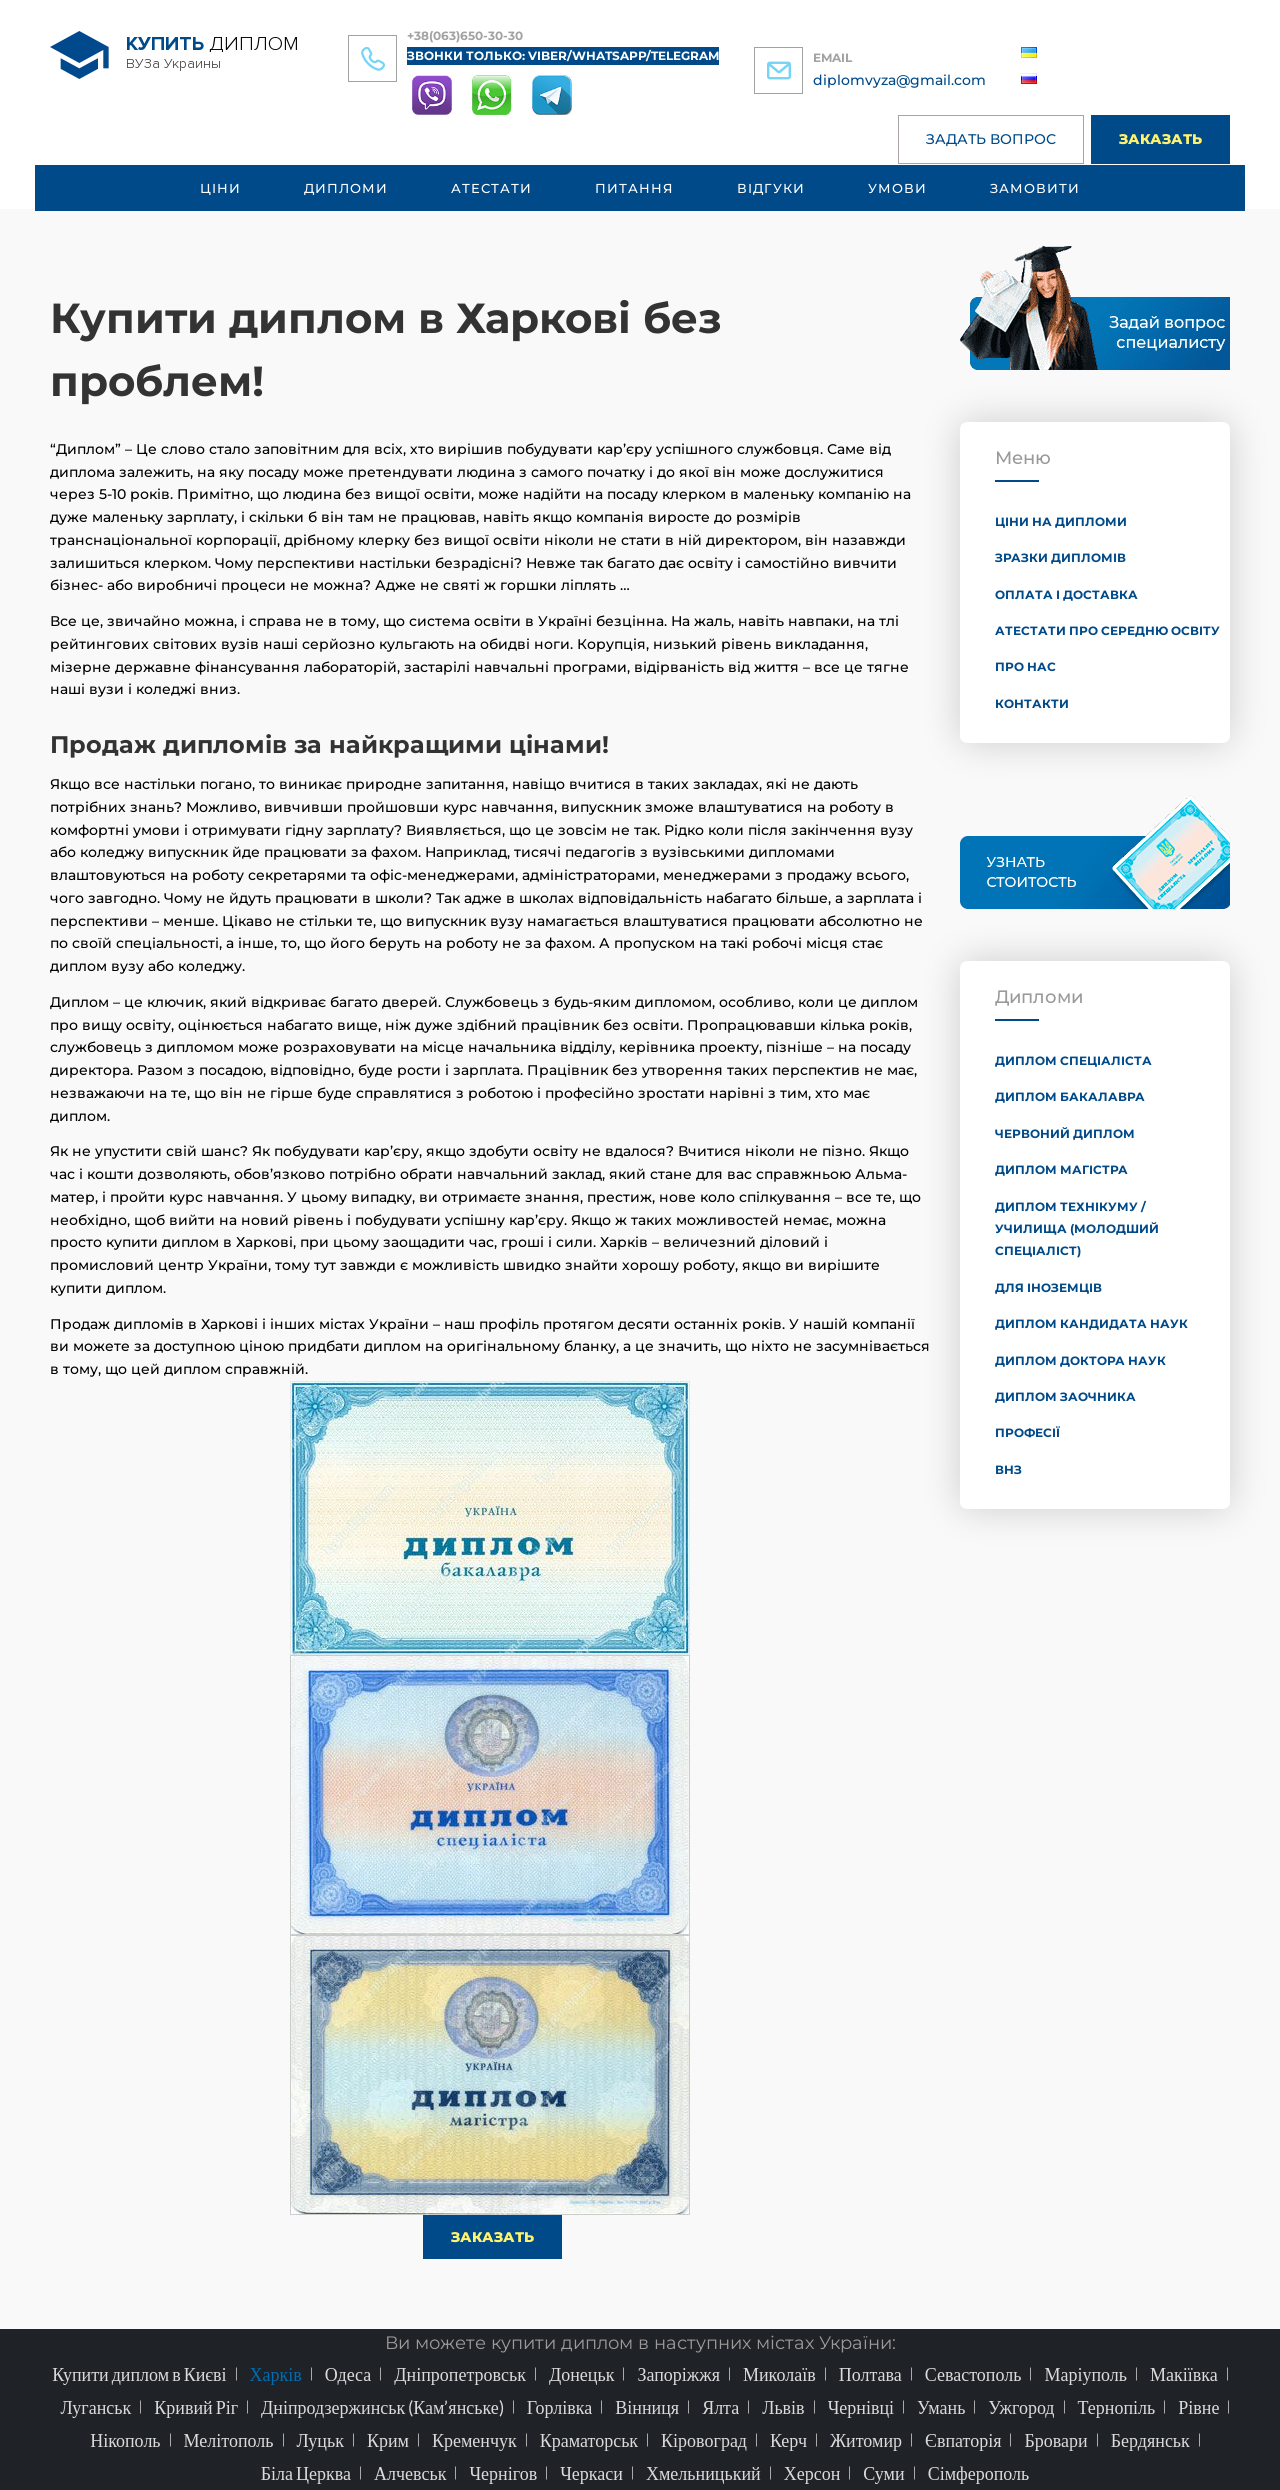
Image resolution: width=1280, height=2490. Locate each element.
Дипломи (346, 188)
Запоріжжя (678, 2374)
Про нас (1025, 666)
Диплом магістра (1061, 1169)
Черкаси (591, 2473)
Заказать (1160, 139)
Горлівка (560, 2407)
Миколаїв (779, 2374)
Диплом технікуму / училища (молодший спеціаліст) (1077, 1229)
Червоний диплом (1065, 1133)
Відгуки (771, 188)
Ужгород (1021, 2407)
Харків (276, 2374)
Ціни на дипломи (1061, 521)
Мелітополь (229, 2440)
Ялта (720, 2407)
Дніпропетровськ (460, 2374)
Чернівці (861, 2407)
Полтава (870, 2374)
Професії (1027, 1432)
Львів (783, 2407)
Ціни (220, 188)
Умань (941, 2407)
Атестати (491, 188)
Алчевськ (410, 2473)
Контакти (1032, 703)
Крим (388, 2440)
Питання (634, 188)
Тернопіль (1117, 2407)
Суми (883, 2473)
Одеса (348, 2374)
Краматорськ (589, 2440)
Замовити (1035, 188)
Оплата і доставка (1066, 594)
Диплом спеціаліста (1073, 1060)
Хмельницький (703, 2473)
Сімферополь (979, 2473)
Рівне (1198, 2407)
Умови (897, 188)
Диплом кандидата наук (1091, 1323)
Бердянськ (1150, 2440)
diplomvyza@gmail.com (899, 80)
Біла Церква (306, 2473)
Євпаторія (963, 2440)
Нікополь (125, 2440)
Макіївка (1184, 2374)
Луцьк (320, 2440)
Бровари (1055, 2440)
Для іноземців (1048, 1287)
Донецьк (582, 2374)
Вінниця (647, 2407)
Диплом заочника (1065, 1396)
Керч (788, 2440)
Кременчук (474, 2440)
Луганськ (96, 2407)
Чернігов (503, 2473)
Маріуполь (1085, 2374)
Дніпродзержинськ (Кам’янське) (382, 2407)
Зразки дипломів (1060, 557)
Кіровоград (704, 2440)
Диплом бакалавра (1070, 1096)
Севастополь (973, 2374)
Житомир (866, 2440)
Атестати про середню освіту (1107, 630)
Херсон (812, 2473)
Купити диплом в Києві (139, 2374)
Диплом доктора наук (1080, 1360)
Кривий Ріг (196, 2407)
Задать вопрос (991, 139)
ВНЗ (1008, 1469)
